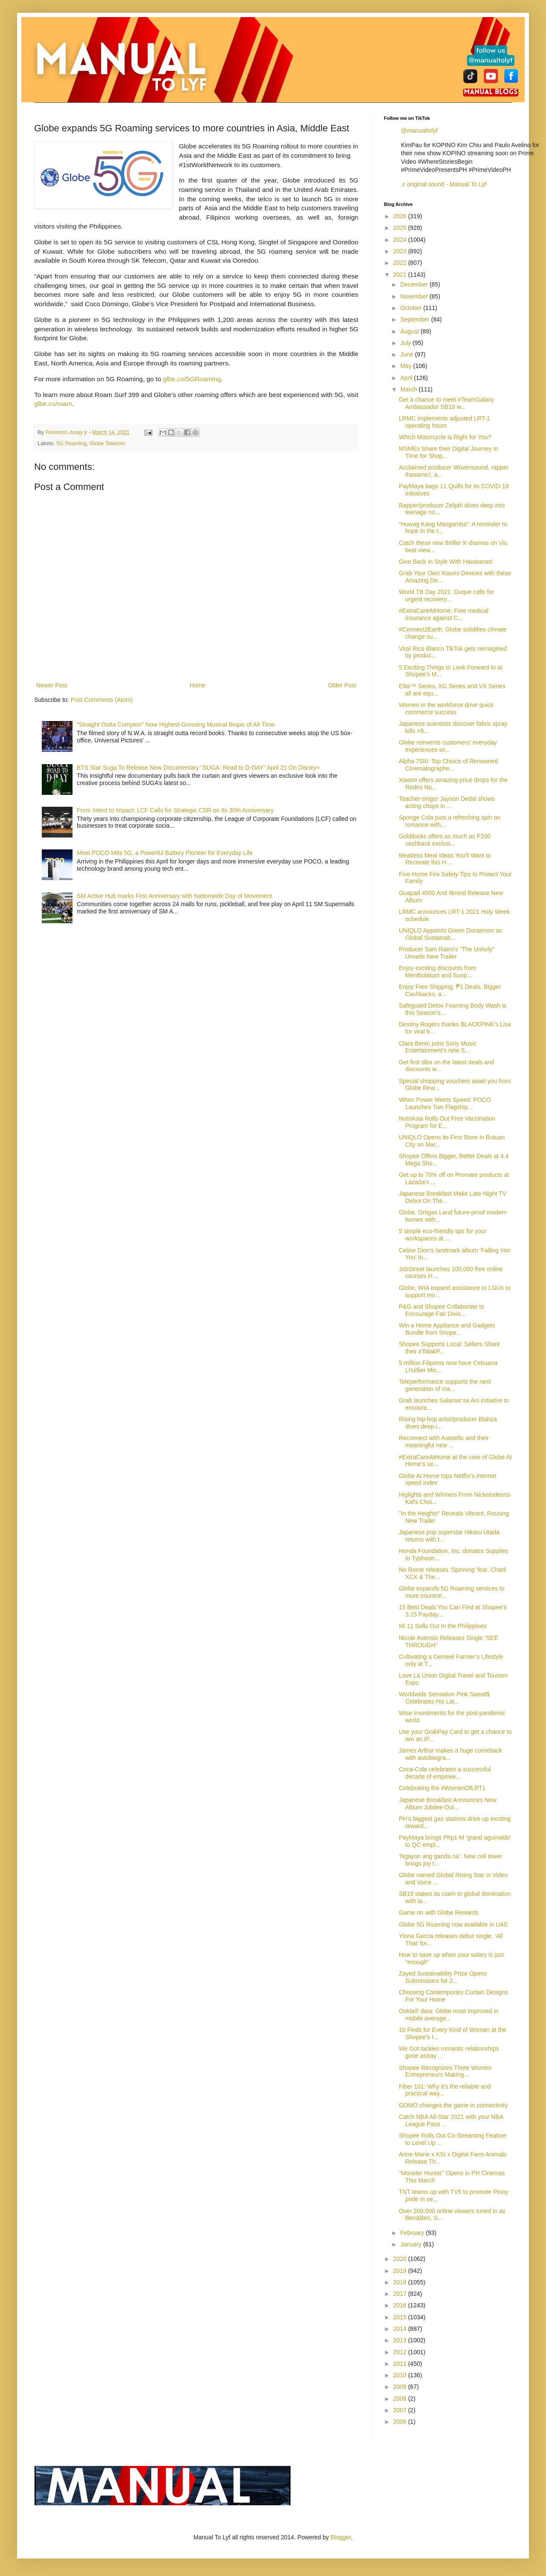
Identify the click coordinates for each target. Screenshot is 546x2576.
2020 (400, 2258)
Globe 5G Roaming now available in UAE (453, 1924)
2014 (400, 2328)
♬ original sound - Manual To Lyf (443, 184)
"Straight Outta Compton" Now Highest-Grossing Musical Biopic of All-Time (176, 724)
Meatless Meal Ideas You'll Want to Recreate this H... (445, 859)
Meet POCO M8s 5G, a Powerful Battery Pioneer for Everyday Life (165, 852)
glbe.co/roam (53, 403)
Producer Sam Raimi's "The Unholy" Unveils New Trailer (446, 953)
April (407, 377)
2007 (400, 2410)
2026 (400, 216)
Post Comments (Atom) (102, 699)
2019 (400, 2270)
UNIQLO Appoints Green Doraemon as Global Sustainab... (450, 934)
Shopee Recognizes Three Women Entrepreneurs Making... (445, 2071)
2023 (400, 251)
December (414, 284)
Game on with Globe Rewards (439, 1912)
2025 (400, 227)
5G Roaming (71, 443)
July (406, 342)
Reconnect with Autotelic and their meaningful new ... (444, 1441)
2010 (400, 2375)
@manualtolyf (419, 130)
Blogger (341, 2537)
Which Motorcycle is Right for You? (445, 437)
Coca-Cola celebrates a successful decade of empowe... (445, 1773)
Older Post (342, 685)
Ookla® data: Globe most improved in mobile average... (449, 2015)
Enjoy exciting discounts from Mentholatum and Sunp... (437, 972)
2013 (400, 2340)
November (414, 296)
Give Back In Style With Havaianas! (446, 561)
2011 (400, 2363)
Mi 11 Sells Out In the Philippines (442, 1626)
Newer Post (51, 685)
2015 (400, 2317)
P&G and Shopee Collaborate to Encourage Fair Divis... (441, 1310)
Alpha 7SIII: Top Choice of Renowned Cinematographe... (448, 765)
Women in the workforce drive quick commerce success (446, 708)
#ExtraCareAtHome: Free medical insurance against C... (443, 614)
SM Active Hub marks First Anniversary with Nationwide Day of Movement (174, 895)
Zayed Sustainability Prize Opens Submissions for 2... (443, 1977)
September (415, 319)
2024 (400, 239)
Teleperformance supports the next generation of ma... (445, 1385)
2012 (400, 2352)
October (411, 307)
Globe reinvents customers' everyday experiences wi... (448, 746)
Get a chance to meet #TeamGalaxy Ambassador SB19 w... (446, 403)
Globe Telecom (107, 443)
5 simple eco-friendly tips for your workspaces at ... (442, 1235)
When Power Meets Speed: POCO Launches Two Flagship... (445, 1103)
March (409, 389)
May (406, 365)
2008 (400, 2398)
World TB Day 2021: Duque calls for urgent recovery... (446, 595)
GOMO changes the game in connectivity (453, 2105)
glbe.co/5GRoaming (192, 378)
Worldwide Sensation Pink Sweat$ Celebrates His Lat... (444, 1698)
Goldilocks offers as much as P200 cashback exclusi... (445, 840)
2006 (400, 2421)
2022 (400, 262)
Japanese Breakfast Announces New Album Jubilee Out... (448, 1804)
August (410, 331)
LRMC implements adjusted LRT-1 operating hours (444, 422)
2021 (400, 274)
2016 (400, 2305)
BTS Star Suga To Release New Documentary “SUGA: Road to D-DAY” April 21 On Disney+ (198, 767)
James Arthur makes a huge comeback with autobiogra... (450, 1754)
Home (197, 685)
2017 (400, 2293)
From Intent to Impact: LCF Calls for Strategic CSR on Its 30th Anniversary (175, 810)
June (407, 354)
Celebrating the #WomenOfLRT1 (442, 1788)
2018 (400, 2282)
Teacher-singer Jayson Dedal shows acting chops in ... (447, 802)
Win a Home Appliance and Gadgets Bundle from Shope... (447, 1329)
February (413, 2232)
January (411, 2244)
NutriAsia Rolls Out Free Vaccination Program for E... (447, 1122)
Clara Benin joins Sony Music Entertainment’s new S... (437, 1047)
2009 (400, 2386)
